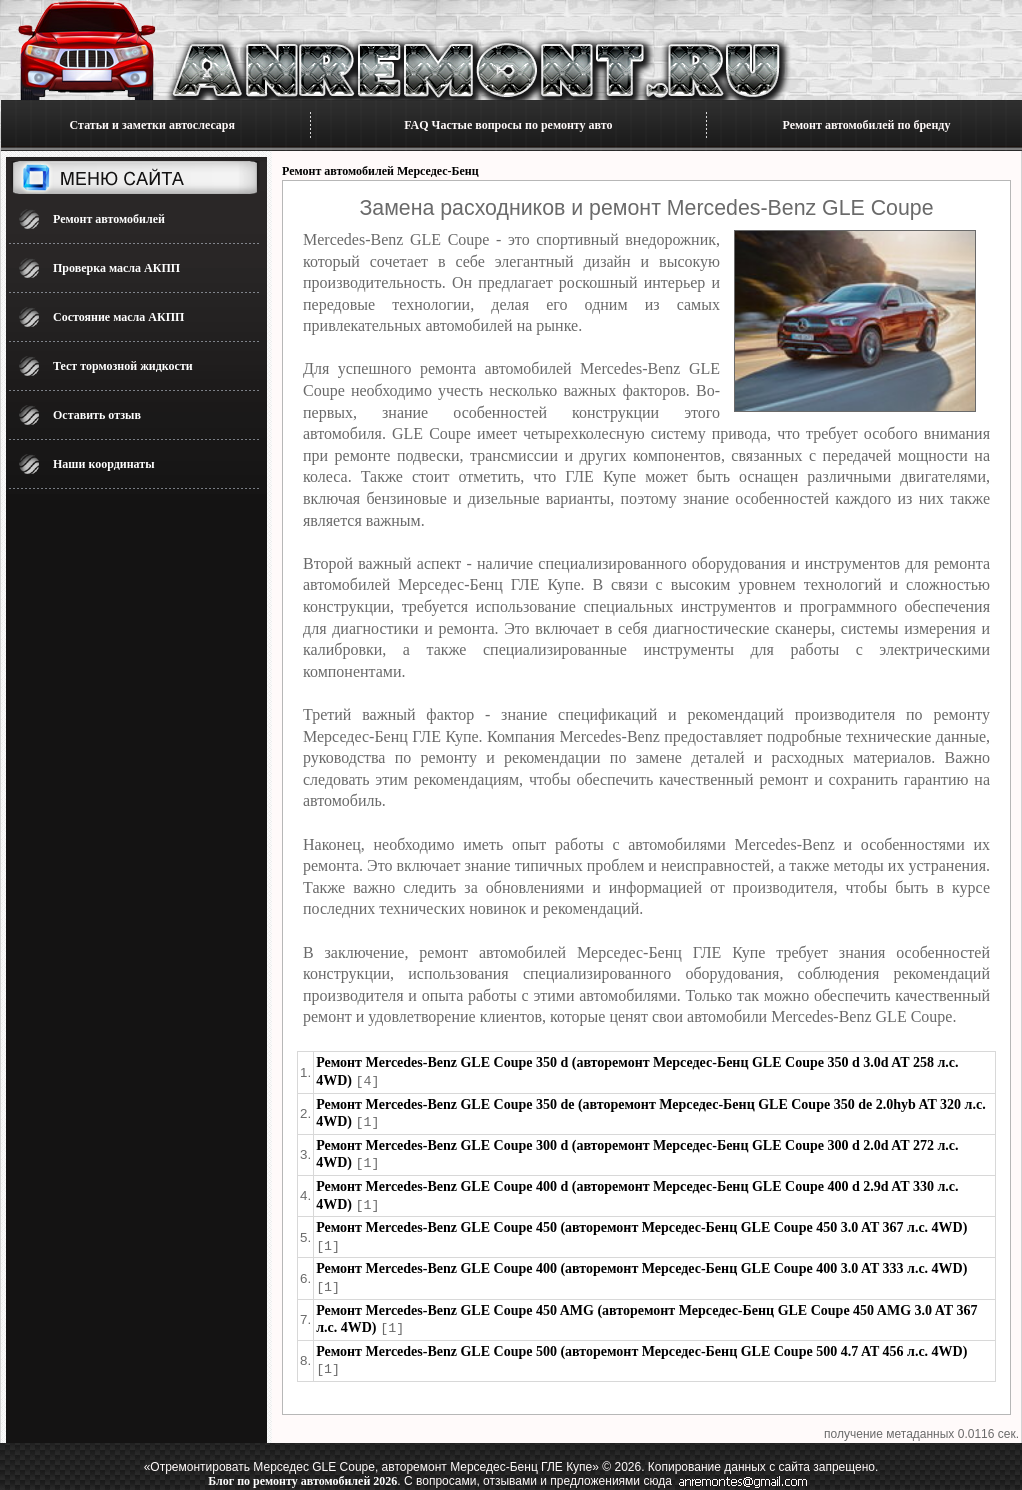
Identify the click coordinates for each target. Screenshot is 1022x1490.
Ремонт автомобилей (109, 219)
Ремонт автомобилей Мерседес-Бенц (380, 171)
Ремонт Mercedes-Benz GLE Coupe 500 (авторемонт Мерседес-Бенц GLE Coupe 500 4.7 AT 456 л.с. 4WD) (641, 1344)
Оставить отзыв (97, 415)
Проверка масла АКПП (116, 268)
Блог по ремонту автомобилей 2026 (302, 1473)
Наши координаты (104, 464)
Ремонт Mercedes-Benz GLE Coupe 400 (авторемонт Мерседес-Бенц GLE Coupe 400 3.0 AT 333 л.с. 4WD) (641, 1263)
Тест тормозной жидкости (123, 366)
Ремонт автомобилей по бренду (867, 125)
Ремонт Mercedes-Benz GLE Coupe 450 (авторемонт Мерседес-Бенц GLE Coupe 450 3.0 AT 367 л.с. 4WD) (641, 1223)
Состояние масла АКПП (118, 317)
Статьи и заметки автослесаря (152, 125)
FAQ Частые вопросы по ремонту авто (508, 125)
